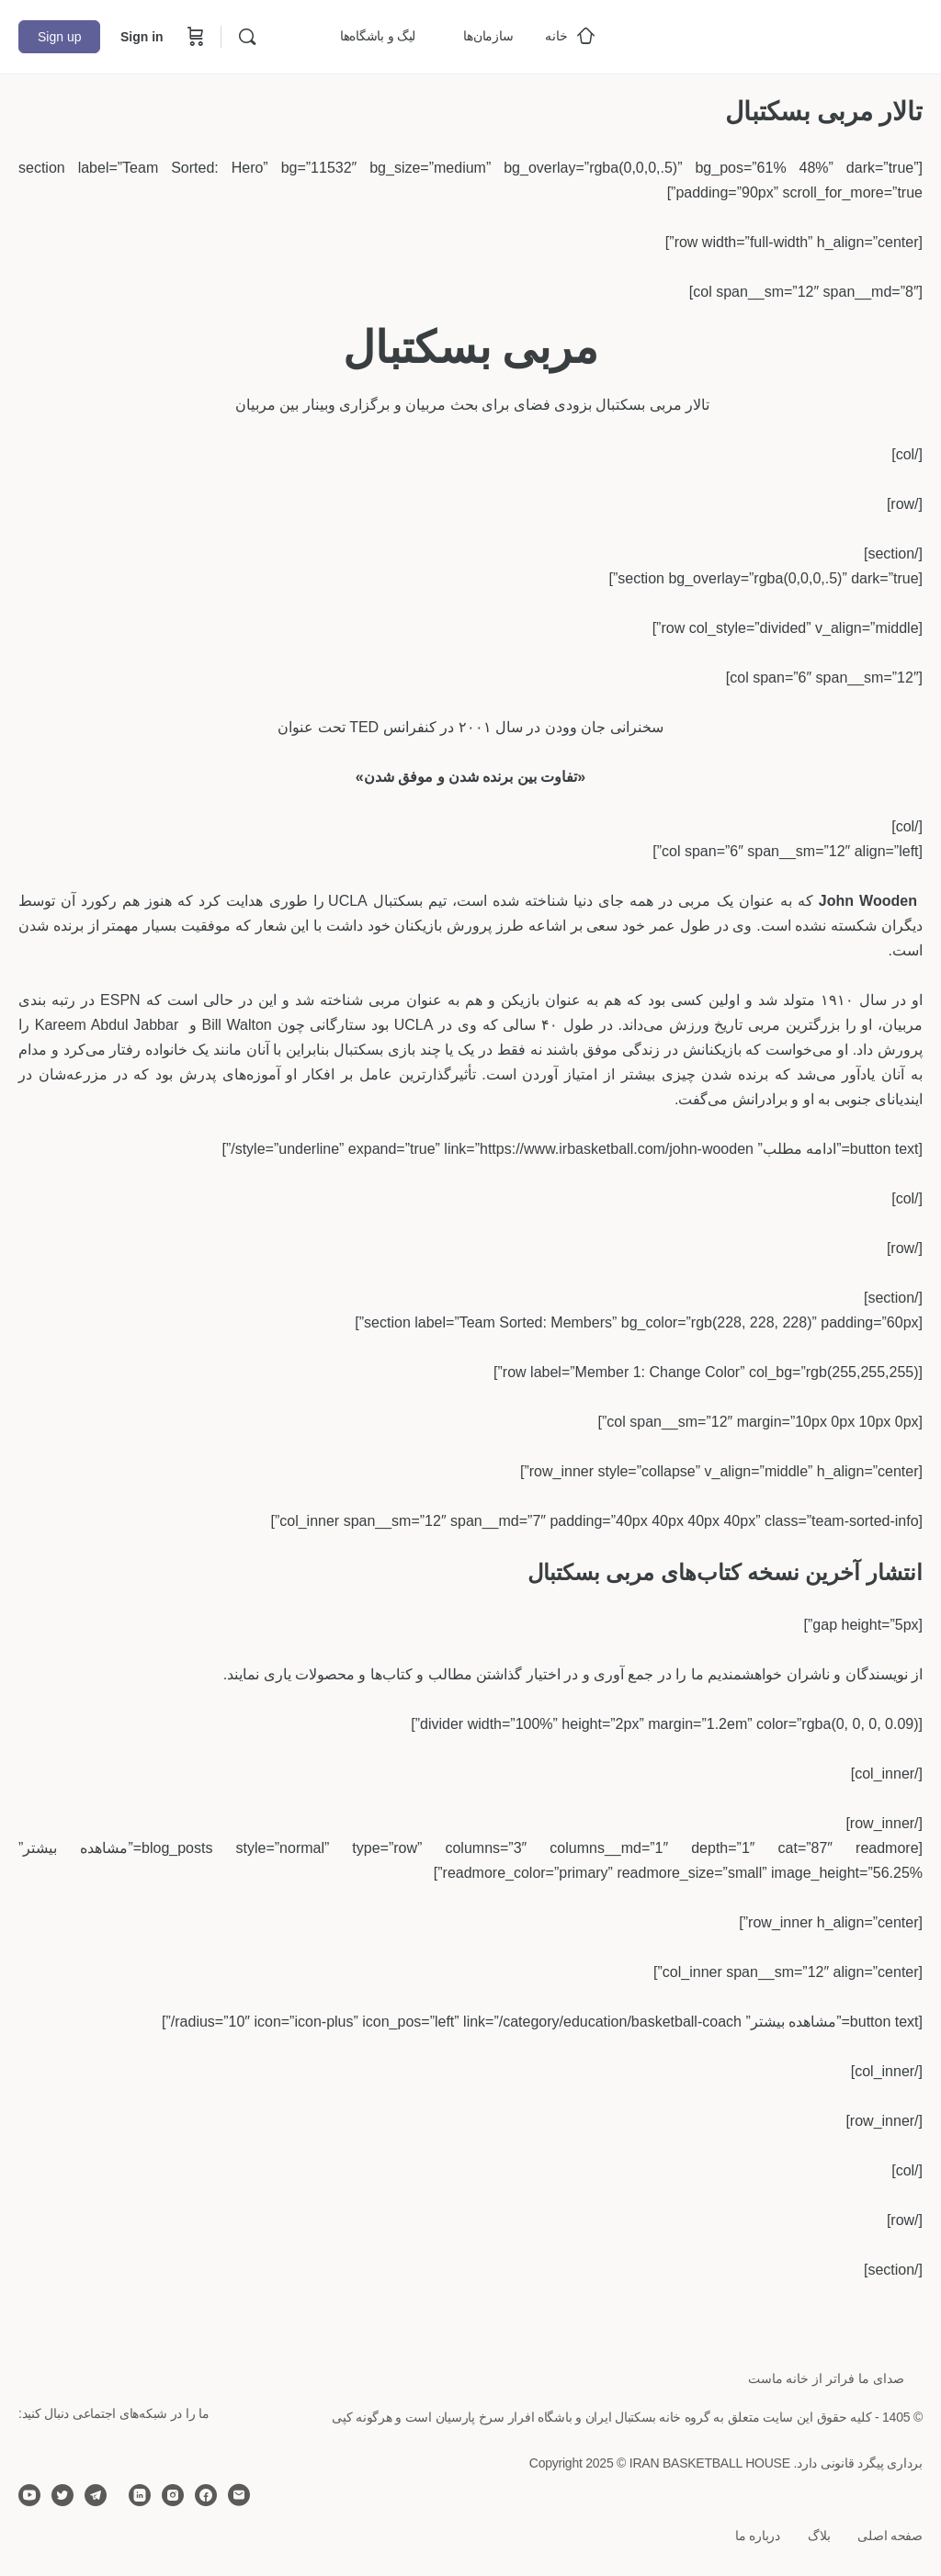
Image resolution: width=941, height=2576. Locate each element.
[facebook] (206, 2495)
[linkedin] (140, 2495)
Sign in (142, 36)
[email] (239, 2495)
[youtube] (29, 2495)
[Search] (247, 37)
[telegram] (96, 2495)
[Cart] (194, 36)
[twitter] (62, 2495)
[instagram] (173, 2495)
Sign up (59, 36)
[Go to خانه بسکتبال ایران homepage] (785, 34)
